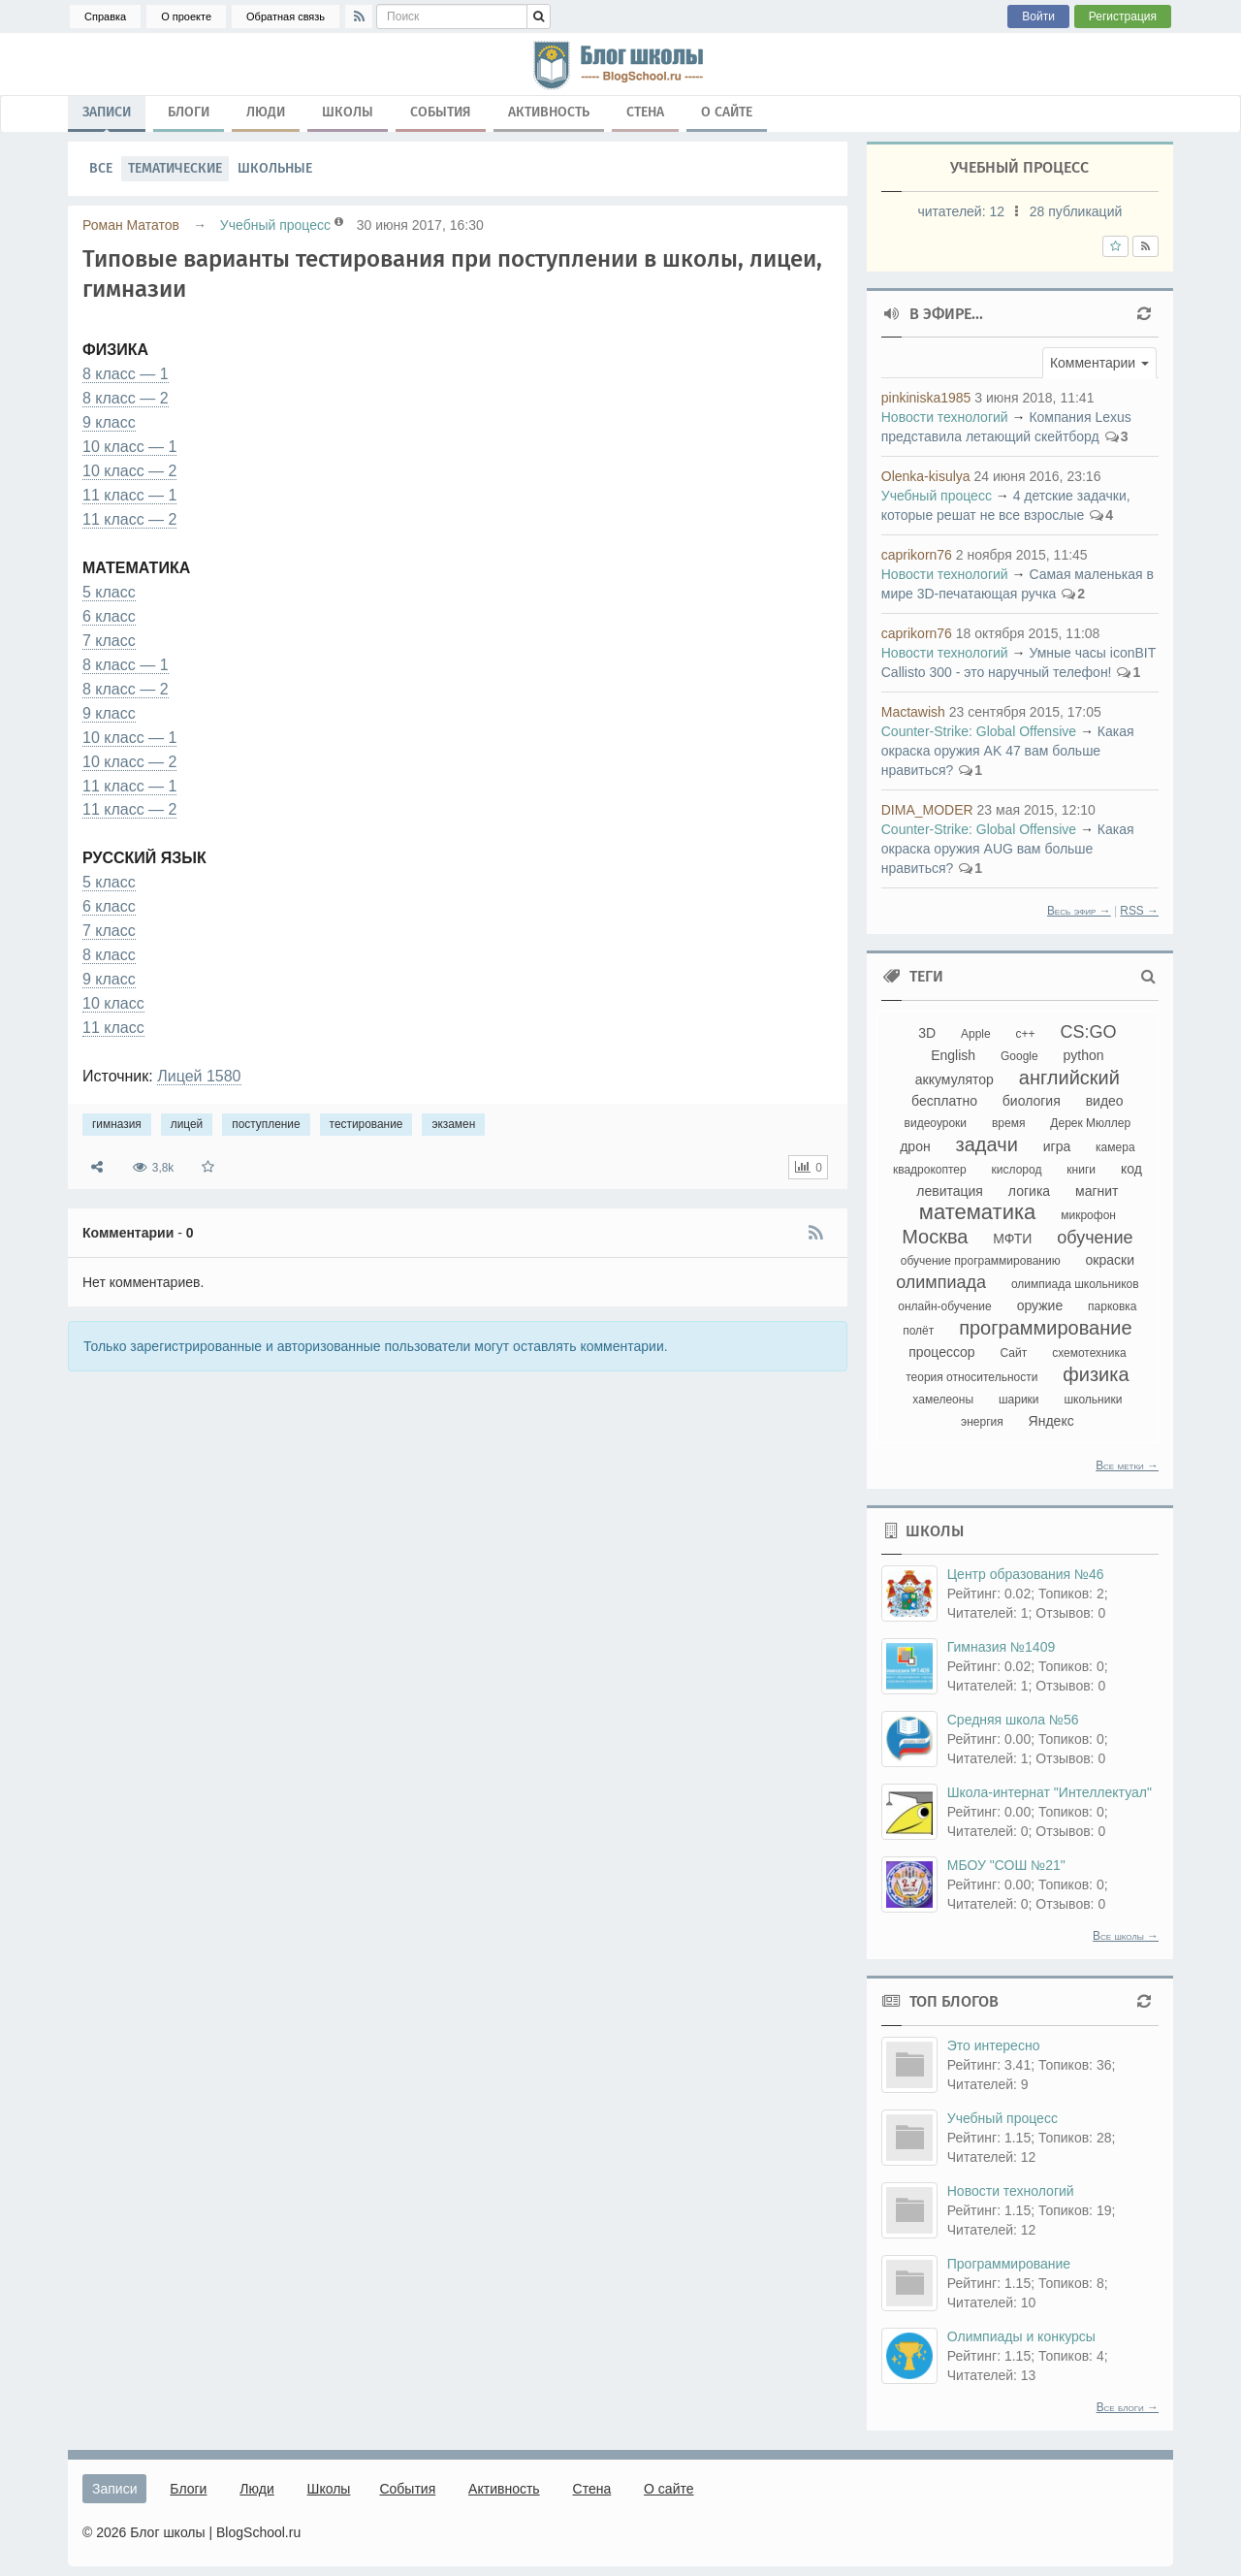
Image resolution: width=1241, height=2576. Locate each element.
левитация (949, 1191)
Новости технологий (944, 417)
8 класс (109, 955)
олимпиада (941, 1282)
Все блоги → (1128, 2407)
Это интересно (993, 2045)
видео (1105, 1101)
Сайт (1014, 1353)
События (440, 112)
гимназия (117, 1124)
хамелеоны (942, 1399)
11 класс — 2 (129, 519)
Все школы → (1126, 1936)
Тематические (175, 168)
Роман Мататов (130, 225)
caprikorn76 (916, 555)
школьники (1093, 1399)
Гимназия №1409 (1001, 1647)
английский (1069, 1077)
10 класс (113, 1003)
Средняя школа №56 (1013, 1719)
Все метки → (1127, 1465)
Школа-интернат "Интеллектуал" (1049, 1792)
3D (927, 1033)
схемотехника (1089, 1353)
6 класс (109, 616)
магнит (1096, 1191)
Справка (105, 16)
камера (1115, 1147)
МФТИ (1012, 1238)
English (953, 1055)
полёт (918, 1330)
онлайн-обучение (945, 1306)
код (1131, 1168)
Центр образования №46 (1025, 1574)
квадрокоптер (930, 1169)
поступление (266, 1124)
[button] (1099, 362)
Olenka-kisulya (926, 476)
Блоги (188, 112)
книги (1081, 1169)
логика (1029, 1191)
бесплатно (944, 1101)
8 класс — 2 (125, 398)
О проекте (186, 16)
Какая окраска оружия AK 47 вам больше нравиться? (1007, 751)
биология (1031, 1101)
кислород (1017, 1169)
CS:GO (1089, 1032)
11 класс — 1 (129, 495)
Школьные (275, 168)
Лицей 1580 (198, 1076)
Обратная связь (285, 16)
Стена (645, 112)
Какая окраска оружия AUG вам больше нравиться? (1007, 848)
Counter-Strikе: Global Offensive (978, 731)
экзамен (453, 1124)
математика (977, 1212)
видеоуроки (936, 1123)
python (1084, 1055)
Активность (548, 112)
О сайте (726, 112)
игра (1057, 1146)
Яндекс (1051, 1421)
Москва (935, 1236)
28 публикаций (1076, 211)
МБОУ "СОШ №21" (1006, 1865)
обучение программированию (981, 1261)
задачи (987, 1144)
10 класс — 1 (129, 446)
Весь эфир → (1079, 911)
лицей (187, 1124)
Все (100, 168)
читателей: (962, 211)
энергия (982, 1422)
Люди (265, 112)
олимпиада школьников (1075, 1284)
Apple (976, 1034)
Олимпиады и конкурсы (1021, 2336)
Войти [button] (1038, 16)
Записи (106, 116)
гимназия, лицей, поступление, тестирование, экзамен (620, 64)
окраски (1110, 1260)
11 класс (113, 1027)
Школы (347, 112)
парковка (1112, 1306)
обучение (1094, 1237)
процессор (941, 1352)
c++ (1025, 1034)
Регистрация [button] (1123, 16)
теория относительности (971, 1377)
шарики (1019, 1399)
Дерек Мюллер (1090, 1123)
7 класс (109, 640)
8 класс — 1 (125, 374)
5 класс (109, 592)
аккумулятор (954, 1079)
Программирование (1008, 2263)
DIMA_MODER (927, 810)
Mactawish (913, 712)
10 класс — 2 (129, 471)
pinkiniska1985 (926, 397)
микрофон (1088, 1215)
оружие (1040, 1305)
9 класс (109, 422)
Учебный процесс (275, 225)
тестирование (366, 1124)
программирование (1045, 1327)
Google (1019, 1056)
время (1008, 1123)
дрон (915, 1146)
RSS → (1139, 911)
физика (1096, 1374)
